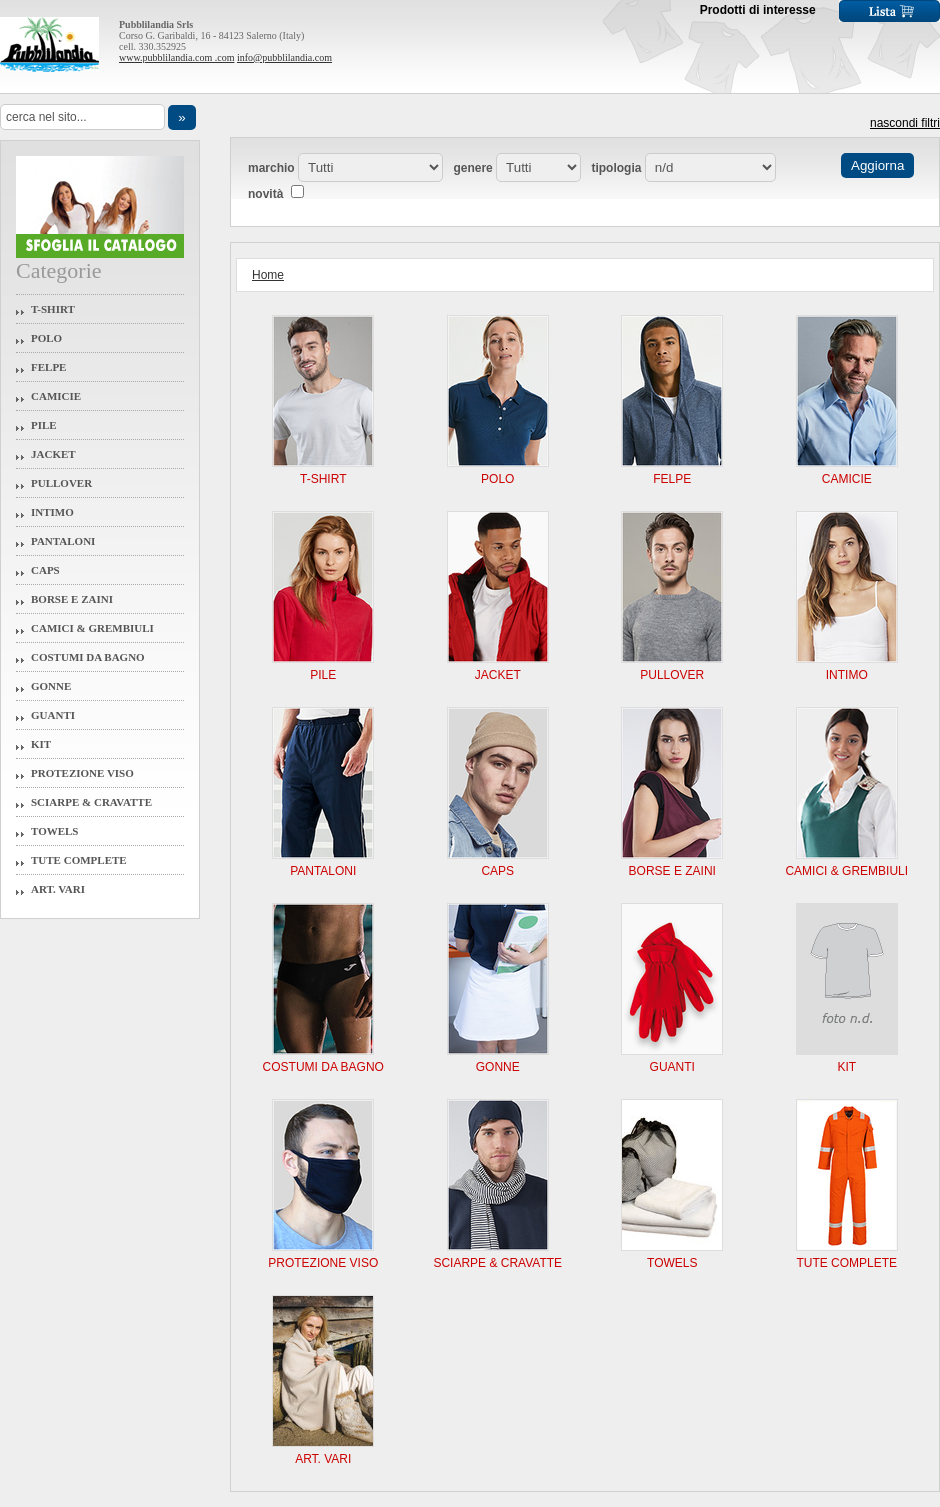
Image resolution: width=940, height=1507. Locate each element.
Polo (46, 338)
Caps (45, 570)
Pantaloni (63, 541)
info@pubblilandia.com (284, 57)
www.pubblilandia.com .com (176, 57)
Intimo (52, 512)
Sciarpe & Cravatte (91, 802)
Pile (44, 425)
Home (268, 275)
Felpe (48, 367)
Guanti (53, 715)
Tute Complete (79, 860)
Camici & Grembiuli (92, 628)
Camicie (56, 396)
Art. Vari (58, 889)
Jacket (53, 454)
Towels (55, 831)
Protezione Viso (82, 773)
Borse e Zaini (72, 599)
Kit (41, 744)
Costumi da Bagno (88, 657)
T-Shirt (53, 309)
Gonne (51, 686)
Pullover (61, 483)
